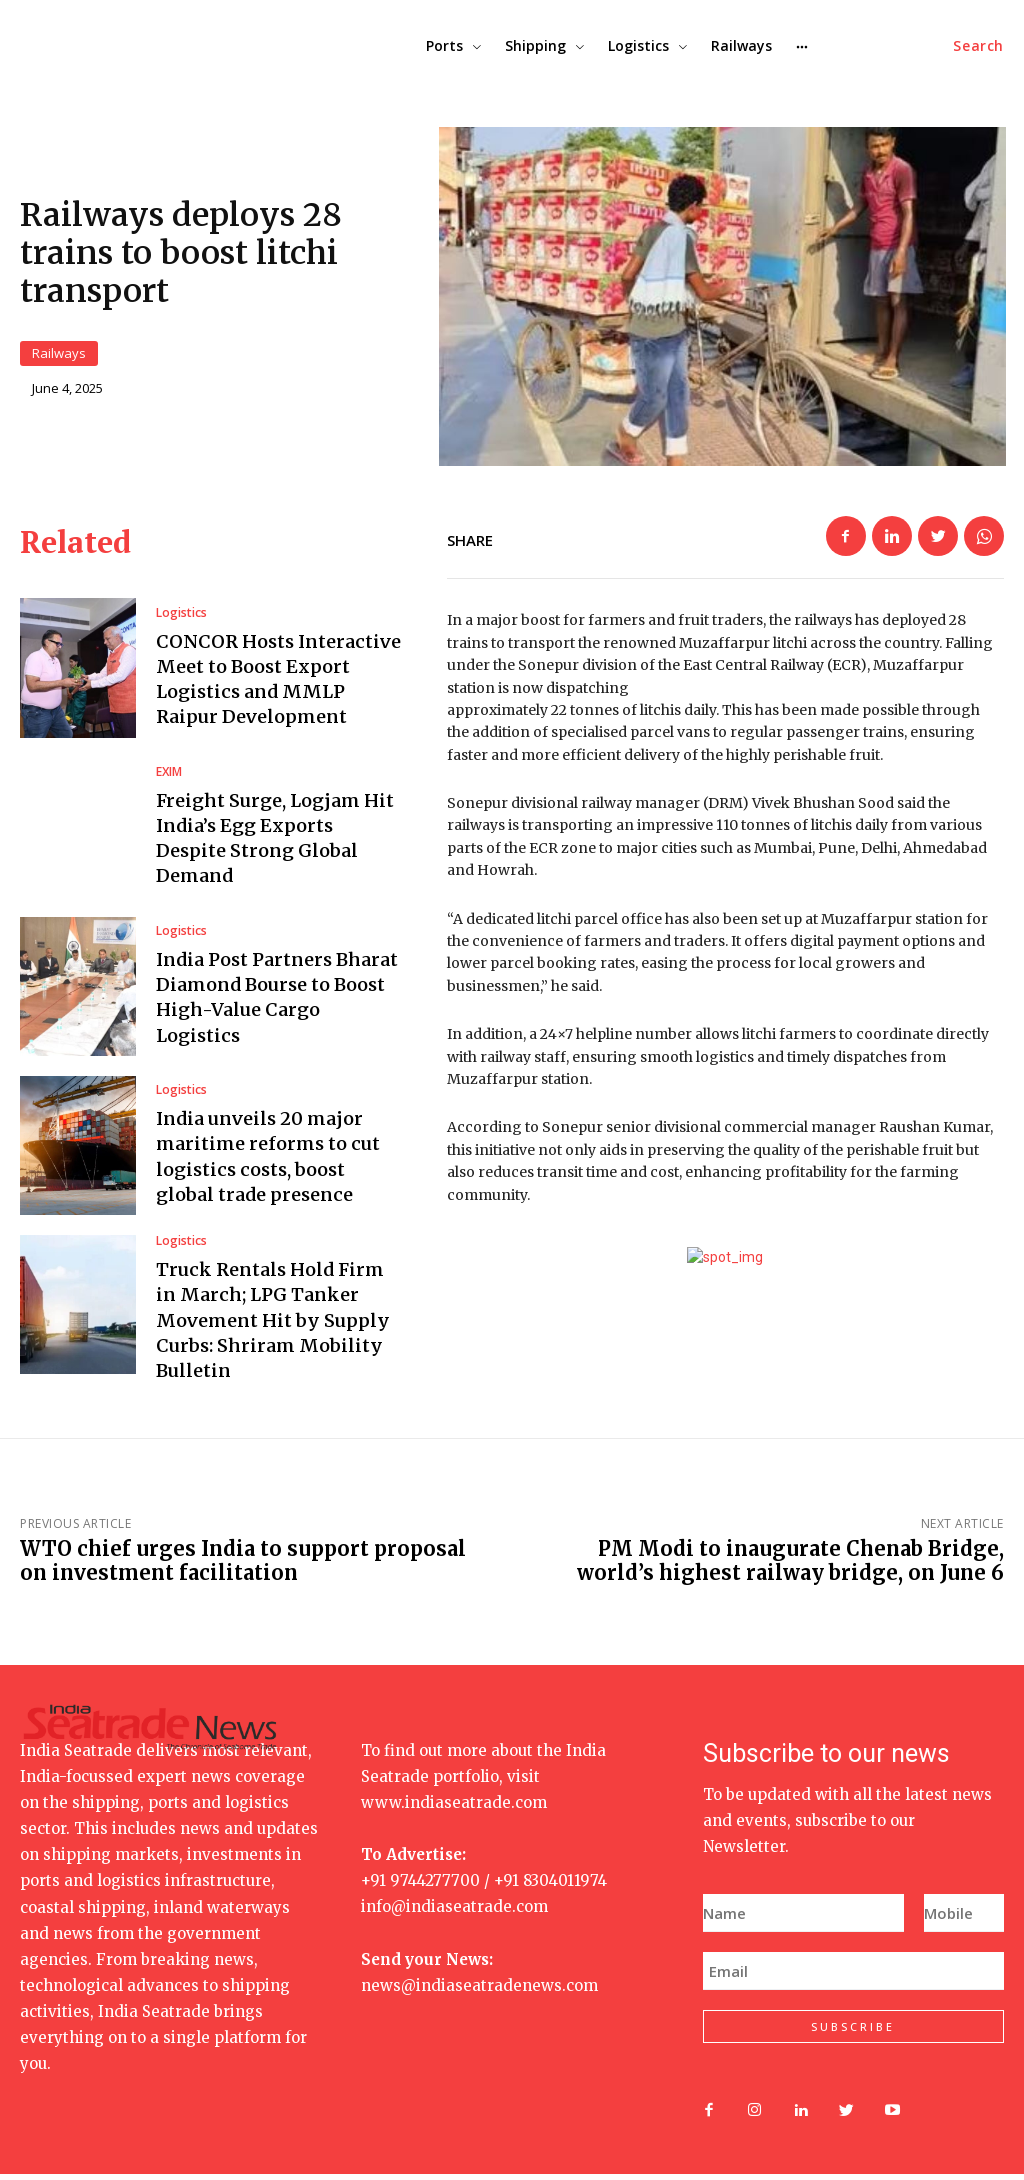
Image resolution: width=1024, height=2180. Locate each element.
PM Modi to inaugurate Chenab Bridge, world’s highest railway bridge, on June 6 (790, 1566)
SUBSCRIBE (853, 2033)
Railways (59, 356)
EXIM (169, 778)
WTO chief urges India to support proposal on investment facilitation (243, 1566)
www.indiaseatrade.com (454, 1808)
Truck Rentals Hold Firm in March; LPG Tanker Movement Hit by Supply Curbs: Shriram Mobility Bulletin (273, 1326)
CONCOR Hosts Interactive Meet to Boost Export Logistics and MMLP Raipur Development (278, 685)
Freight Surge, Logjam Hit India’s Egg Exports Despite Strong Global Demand (275, 844)
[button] (978, 46)
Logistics (181, 619)
